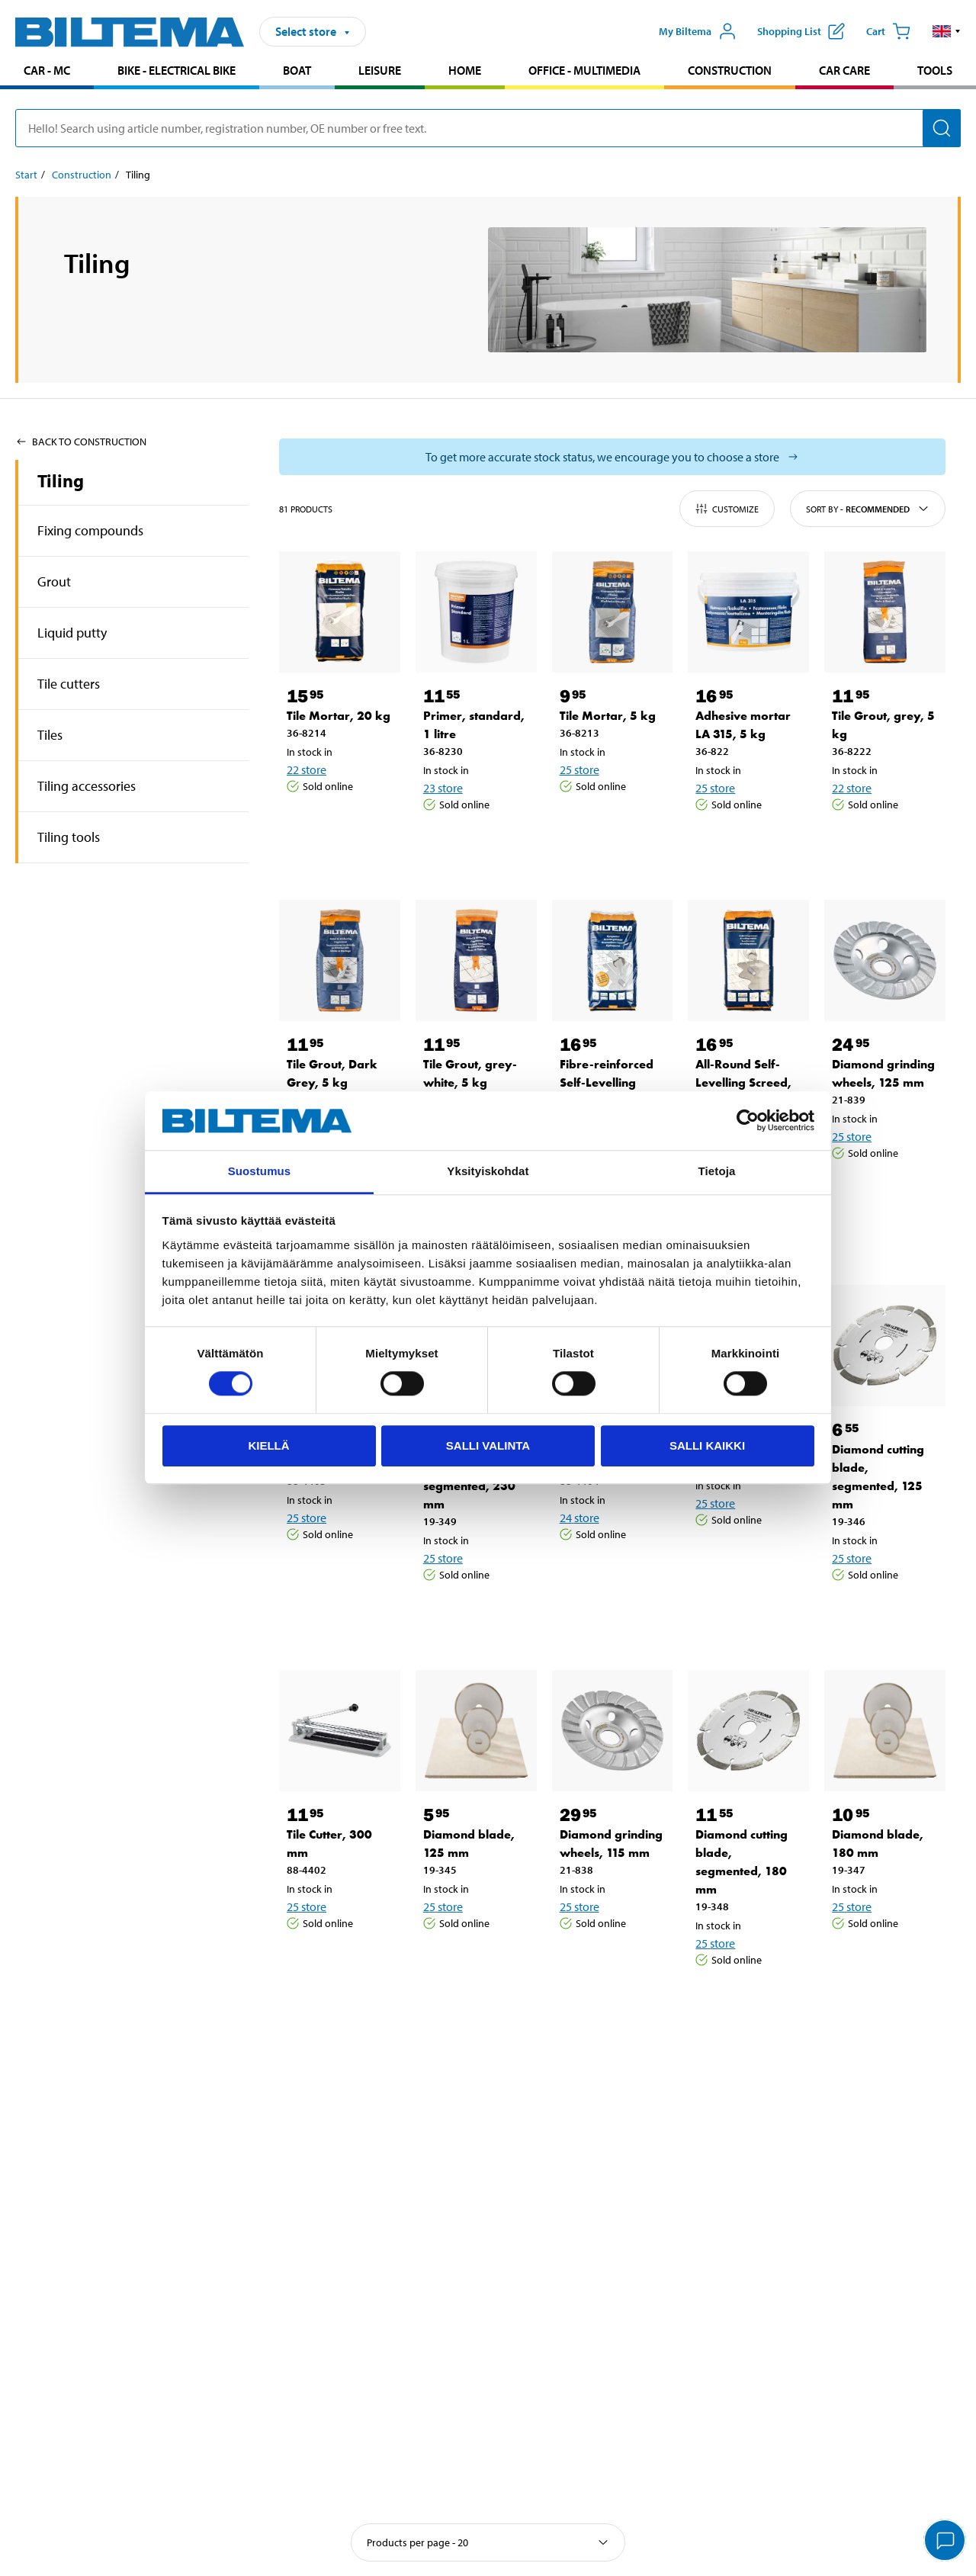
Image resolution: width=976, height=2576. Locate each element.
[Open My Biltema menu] (697, 31)
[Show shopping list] (801, 31)
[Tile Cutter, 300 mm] (339, 1730)
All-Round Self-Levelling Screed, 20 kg (743, 1082)
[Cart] (888, 31)
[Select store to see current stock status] (612, 456)
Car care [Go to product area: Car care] (844, 70)
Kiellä (268, 1445)
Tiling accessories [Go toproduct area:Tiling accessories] (86, 786)
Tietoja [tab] (717, 1170)
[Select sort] (488, 2542)
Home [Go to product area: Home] (464, 70)
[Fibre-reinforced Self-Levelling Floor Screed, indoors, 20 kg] (612, 960)
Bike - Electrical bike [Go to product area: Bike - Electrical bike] (176, 70)
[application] (945, 2541)
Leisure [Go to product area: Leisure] (379, 70)
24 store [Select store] (579, 1517)
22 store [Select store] (306, 769)
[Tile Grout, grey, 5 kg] (885, 612)
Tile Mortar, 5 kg (608, 716)
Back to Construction (80, 441)
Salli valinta (488, 1445)
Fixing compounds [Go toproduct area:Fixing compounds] (90, 530)
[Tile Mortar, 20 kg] (339, 612)
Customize (727, 509)
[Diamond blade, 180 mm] (885, 1730)
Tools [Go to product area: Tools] (934, 70)
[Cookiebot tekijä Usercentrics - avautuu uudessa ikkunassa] (747, 1121)
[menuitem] (47, 72)
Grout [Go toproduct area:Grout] (54, 581)
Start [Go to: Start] (26, 174)
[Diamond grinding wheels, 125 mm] (885, 960)
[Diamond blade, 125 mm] (476, 1730)
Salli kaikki (707, 1445)
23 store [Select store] (443, 787)
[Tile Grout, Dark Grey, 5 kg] (339, 960)
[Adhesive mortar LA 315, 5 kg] (748, 612)
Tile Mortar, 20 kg (338, 716)
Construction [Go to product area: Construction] (730, 70)
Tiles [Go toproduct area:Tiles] (50, 735)
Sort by (867, 509)
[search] (488, 128)
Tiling (60, 480)
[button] (946, 31)
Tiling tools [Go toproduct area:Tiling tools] (68, 837)
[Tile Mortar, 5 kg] (612, 612)
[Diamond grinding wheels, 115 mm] (612, 1730)
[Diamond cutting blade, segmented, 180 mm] (748, 1730)
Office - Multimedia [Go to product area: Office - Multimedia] (584, 70)
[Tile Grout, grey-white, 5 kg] (476, 960)
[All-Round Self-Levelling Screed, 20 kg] (748, 960)
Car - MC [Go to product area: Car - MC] (47, 70)
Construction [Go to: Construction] (81, 174)
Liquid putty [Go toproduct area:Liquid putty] (72, 632)
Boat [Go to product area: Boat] (297, 70)
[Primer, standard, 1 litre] (476, 612)
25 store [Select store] (579, 769)
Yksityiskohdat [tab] (487, 1170)
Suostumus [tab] (259, 1170)
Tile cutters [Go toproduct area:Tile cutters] (68, 683)
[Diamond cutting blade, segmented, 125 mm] (885, 1345)
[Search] (942, 128)
